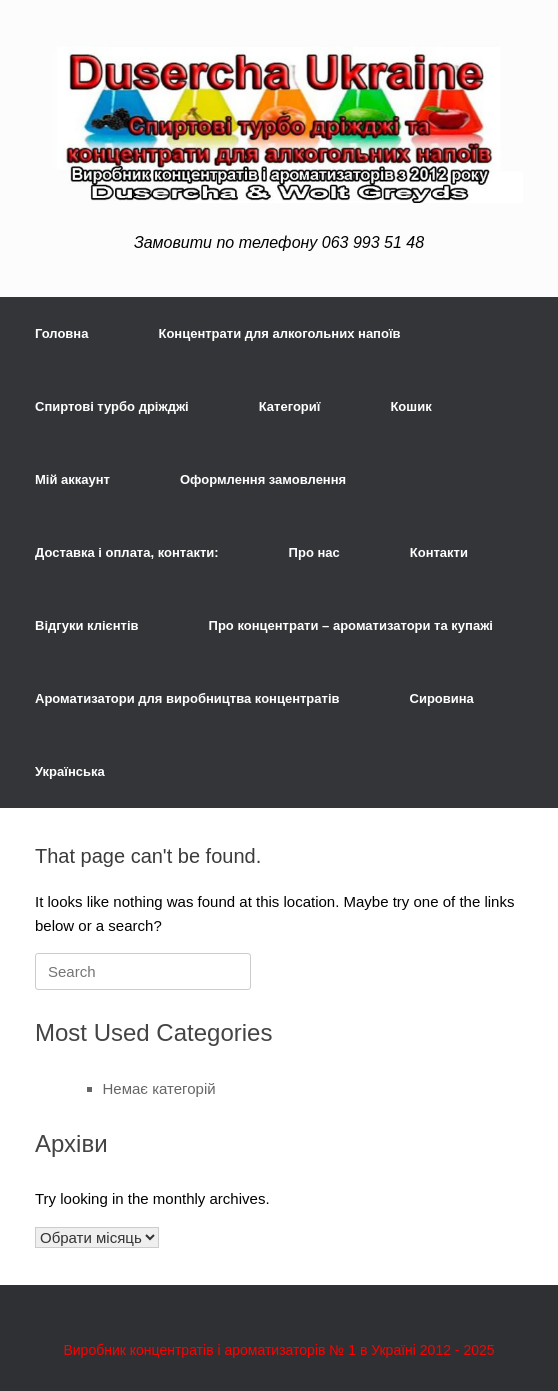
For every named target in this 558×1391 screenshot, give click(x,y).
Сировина (442, 698)
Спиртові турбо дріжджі (112, 406)
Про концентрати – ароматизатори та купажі (351, 625)
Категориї (290, 406)
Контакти (439, 552)
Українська (70, 771)
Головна (61, 333)
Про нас (314, 552)
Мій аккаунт (72, 479)
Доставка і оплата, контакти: (127, 552)
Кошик (410, 406)
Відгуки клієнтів (87, 625)
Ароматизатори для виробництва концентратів (187, 698)
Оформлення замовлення (263, 479)
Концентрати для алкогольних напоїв (279, 333)
